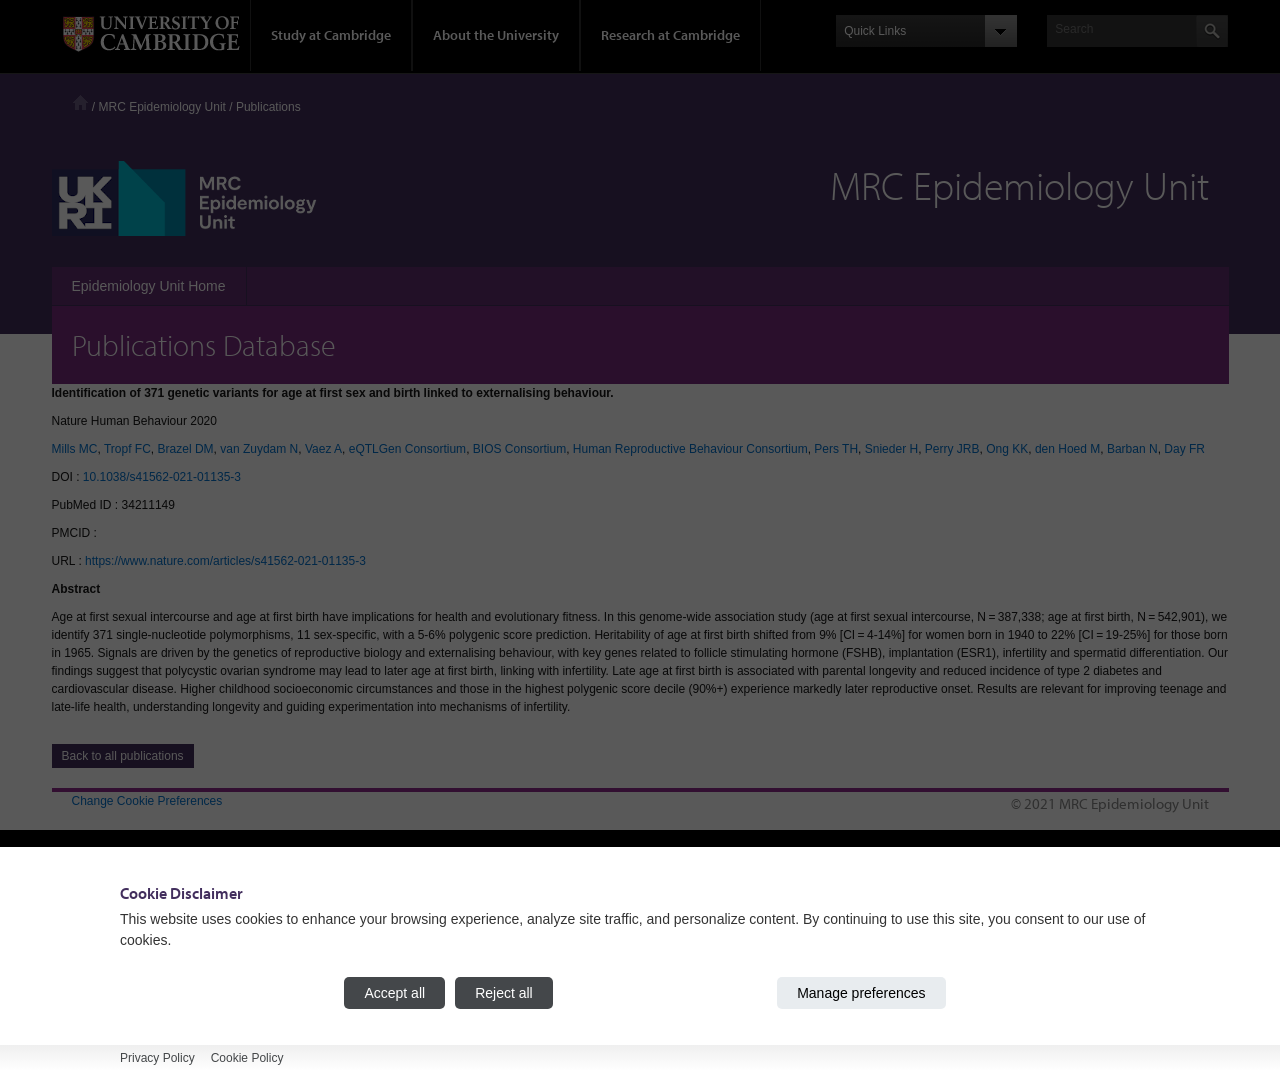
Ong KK (1007, 449)
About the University (496, 35)
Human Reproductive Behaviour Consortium (690, 449)
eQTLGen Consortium (407, 449)
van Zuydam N (259, 449)
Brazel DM (186, 449)
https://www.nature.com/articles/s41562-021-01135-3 (225, 561)
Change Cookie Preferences (147, 801)
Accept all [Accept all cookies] (394, 993)
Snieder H (891, 449)
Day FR (1184, 449)
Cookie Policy (247, 1058)
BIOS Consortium (519, 449)
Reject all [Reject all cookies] (504, 993)
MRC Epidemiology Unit (162, 107)
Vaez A (323, 449)
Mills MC (75, 449)
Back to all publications (123, 756)
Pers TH (836, 449)
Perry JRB (952, 449)
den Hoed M (1067, 449)
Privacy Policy (157, 1058)
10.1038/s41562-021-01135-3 (162, 477)
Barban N (1132, 449)
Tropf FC (127, 449)
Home (80, 102)
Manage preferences (861, 993)
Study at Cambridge (331, 35)
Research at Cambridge (670, 35)
